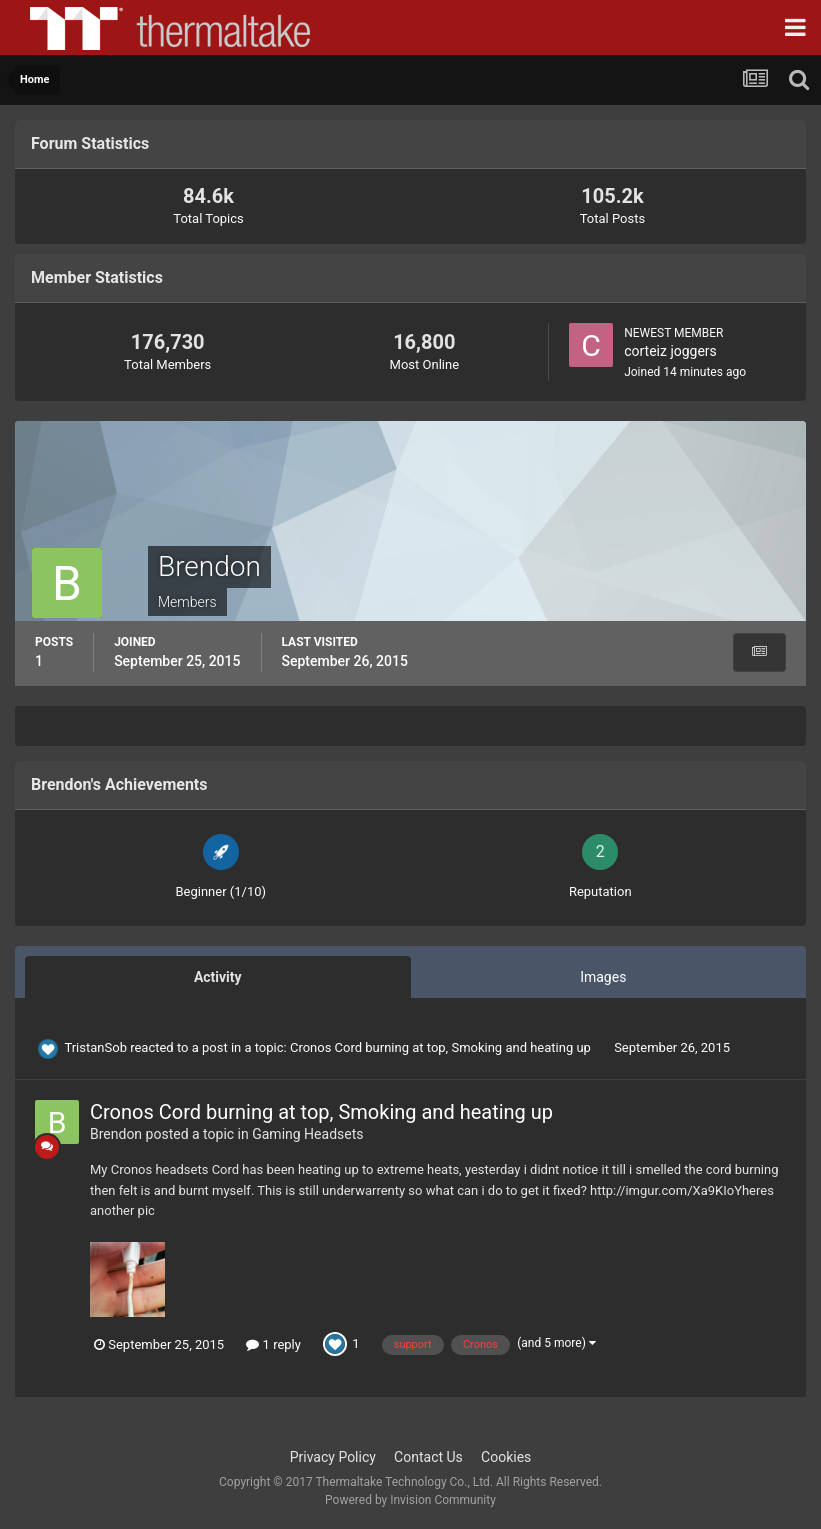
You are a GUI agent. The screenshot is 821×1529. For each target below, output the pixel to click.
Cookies (506, 1457)
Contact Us (428, 1457)
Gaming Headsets (307, 1134)
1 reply (273, 1344)
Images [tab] (603, 977)
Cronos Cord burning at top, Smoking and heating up (442, 1047)
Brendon (116, 1134)
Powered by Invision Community (410, 1500)
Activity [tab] (218, 977)
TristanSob (95, 1047)
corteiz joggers (670, 351)
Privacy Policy (333, 1457)
